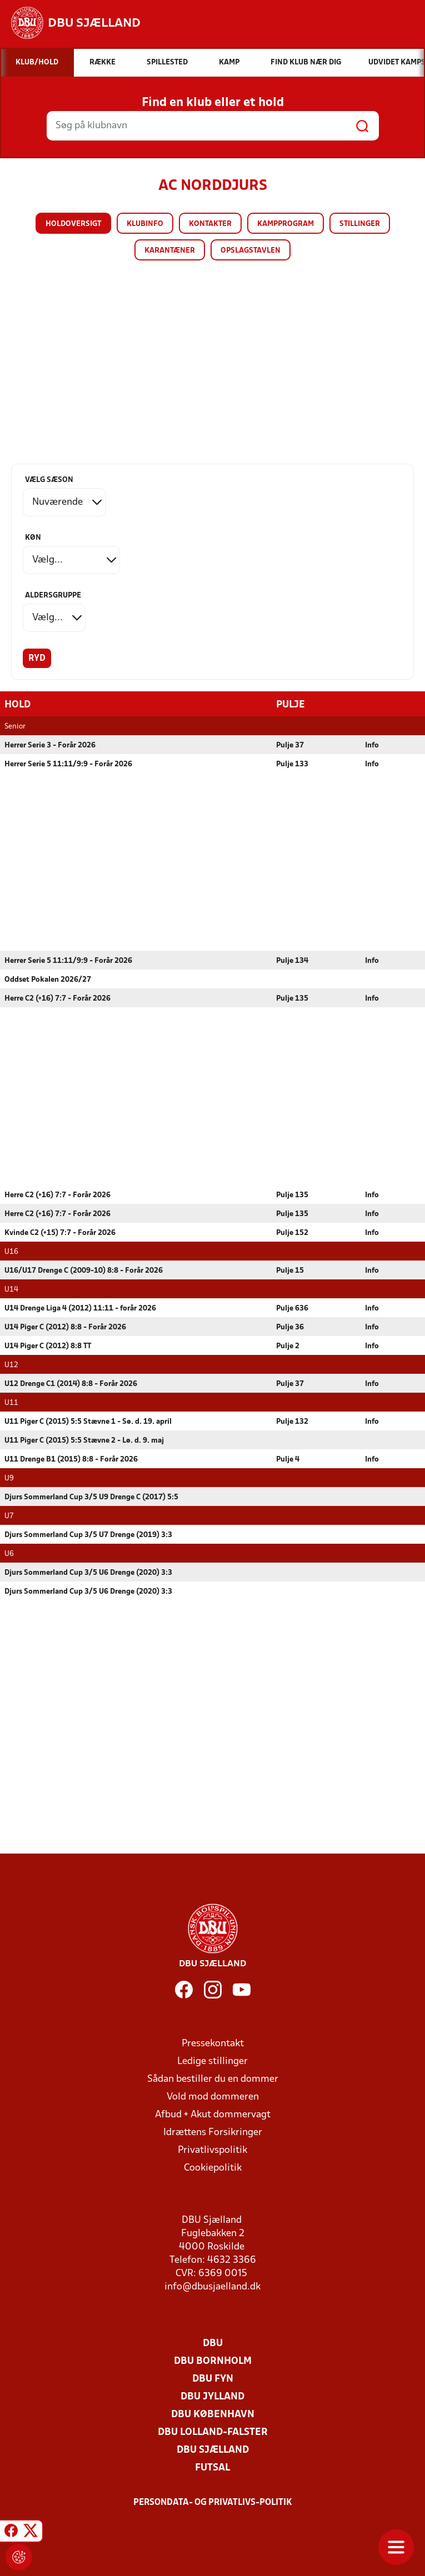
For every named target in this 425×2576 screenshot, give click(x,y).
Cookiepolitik (213, 2167)
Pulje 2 (287, 1345)
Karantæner (169, 250)
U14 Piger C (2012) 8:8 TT (47, 1345)
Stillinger (359, 224)
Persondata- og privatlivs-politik (212, 2502)
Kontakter (210, 224)
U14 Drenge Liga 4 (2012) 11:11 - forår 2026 (80, 1308)
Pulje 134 (292, 960)
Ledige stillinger (212, 2061)
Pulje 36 (290, 1326)
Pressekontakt (213, 2043)
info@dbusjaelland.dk (212, 2286)
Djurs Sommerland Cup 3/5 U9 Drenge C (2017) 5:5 (91, 1496)
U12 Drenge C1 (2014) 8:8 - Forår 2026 (70, 1383)
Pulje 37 (290, 745)
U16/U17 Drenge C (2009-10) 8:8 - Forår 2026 (83, 1270)
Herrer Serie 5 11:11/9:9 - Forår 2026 (68, 763)
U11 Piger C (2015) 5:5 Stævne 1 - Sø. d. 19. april (88, 1421)
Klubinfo (145, 224)
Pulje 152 (292, 1232)
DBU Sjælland (213, 2449)
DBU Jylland (212, 2396)
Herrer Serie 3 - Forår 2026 (50, 745)
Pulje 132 (292, 1421)
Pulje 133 (292, 763)
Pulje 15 (290, 1270)
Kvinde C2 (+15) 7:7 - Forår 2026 (60, 1232)
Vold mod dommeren (213, 2096)
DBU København (212, 2414)
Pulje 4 (287, 1459)
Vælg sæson (49, 480)
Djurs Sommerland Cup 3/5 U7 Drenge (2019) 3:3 (88, 1534)
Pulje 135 (292, 998)
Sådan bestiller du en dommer (212, 2078)
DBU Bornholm (213, 2361)
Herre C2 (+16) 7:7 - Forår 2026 (57, 998)
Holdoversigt (73, 224)
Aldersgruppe (53, 595)
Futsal (212, 2467)
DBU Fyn (212, 2378)
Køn (33, 537)
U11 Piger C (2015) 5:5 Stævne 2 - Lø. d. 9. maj (84, 1440)
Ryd (37, 658)
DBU (213, 2343)
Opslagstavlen (251, 250)
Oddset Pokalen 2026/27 (47, 979)
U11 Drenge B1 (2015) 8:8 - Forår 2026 (71, 1459)
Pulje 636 (292, 1308)
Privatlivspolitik (212, 2150)
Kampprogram (285, 224)
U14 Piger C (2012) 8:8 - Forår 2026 (65, 1326)
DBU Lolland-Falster (213, 2432)
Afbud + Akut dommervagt (213, 2114)
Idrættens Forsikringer (212, 2132)
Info (372, 745)
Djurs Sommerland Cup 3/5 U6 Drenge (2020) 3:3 (88, 1572)
